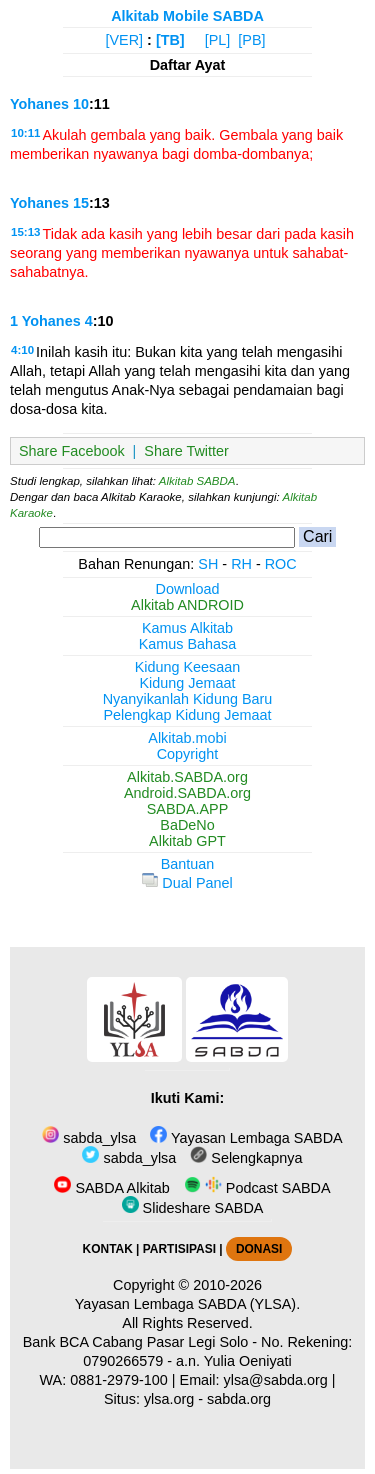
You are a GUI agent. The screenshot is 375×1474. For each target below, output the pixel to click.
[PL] (218, 40)
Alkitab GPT (187, 841)
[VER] (125, 40)
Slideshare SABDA (193, 1208)
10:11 (25, 133)
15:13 (25, 232)
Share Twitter (186, 451)
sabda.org (239, 1399)
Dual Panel (187, 883)
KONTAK (108, 1249)
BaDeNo (187, 825)
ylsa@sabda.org (276, 1380)
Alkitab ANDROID (187, 605)
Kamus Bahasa (188, 644)
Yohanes (39, 104)
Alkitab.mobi (187, 738)
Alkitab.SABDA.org (187, 777)
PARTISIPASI (179, 1249)
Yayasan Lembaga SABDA (246, 1138)
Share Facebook (72, 451)
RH (241, 564)
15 (81, 203)
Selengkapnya (246, 1158)
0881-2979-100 (119, 1380)
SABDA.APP (188, 809)
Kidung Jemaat (188, 683)
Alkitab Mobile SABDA (187, 16)
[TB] (170, 40)
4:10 (22, 350)
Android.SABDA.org (187, 793)
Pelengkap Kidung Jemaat (187, 715)
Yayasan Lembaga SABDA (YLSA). (187, 1304)
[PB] (251, 40)
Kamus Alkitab (187, 628)
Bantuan (188, 864)
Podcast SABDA (257, 1188)
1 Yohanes (45, 321)
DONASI (259, 1249)
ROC (281, 564)
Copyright (188, 754)
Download (188, 589)
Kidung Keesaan (188, 667)
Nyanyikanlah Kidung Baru (188, 699)
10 (81, 104)
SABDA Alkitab (111, 1188)
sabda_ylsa (89, 1138)
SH (208, 564)
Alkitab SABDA (197, 481)
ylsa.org (169, 1399)
